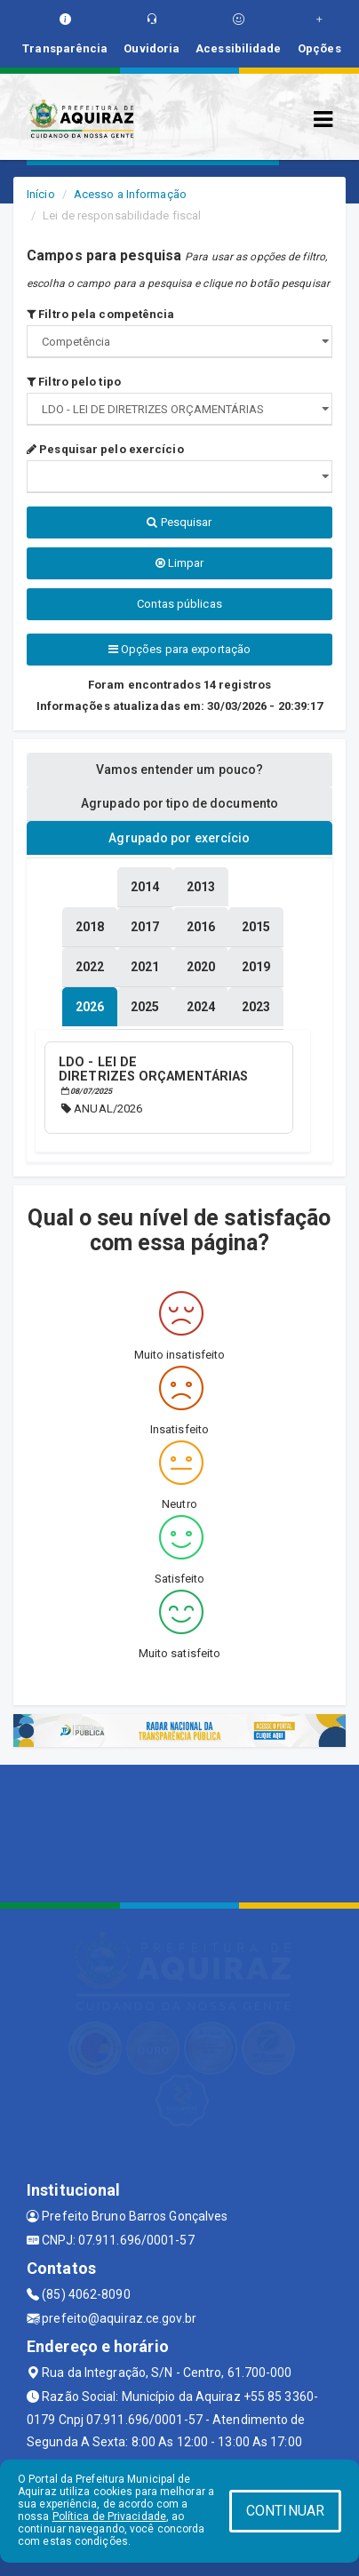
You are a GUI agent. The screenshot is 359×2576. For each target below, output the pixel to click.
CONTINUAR (285, 2510)
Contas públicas (179, 603)
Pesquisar (179, 522)
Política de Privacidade (109, 2516)
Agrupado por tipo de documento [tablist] (179, 803)
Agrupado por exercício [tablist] (179, 838)
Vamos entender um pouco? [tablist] (179, 769)
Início (41, 194)
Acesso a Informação (130, 194)
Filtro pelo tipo (74, 381)
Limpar (180, 563)
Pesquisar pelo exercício (105, 449)
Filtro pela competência (101, 314)
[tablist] (89, 1006)
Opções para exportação (179, 649)
